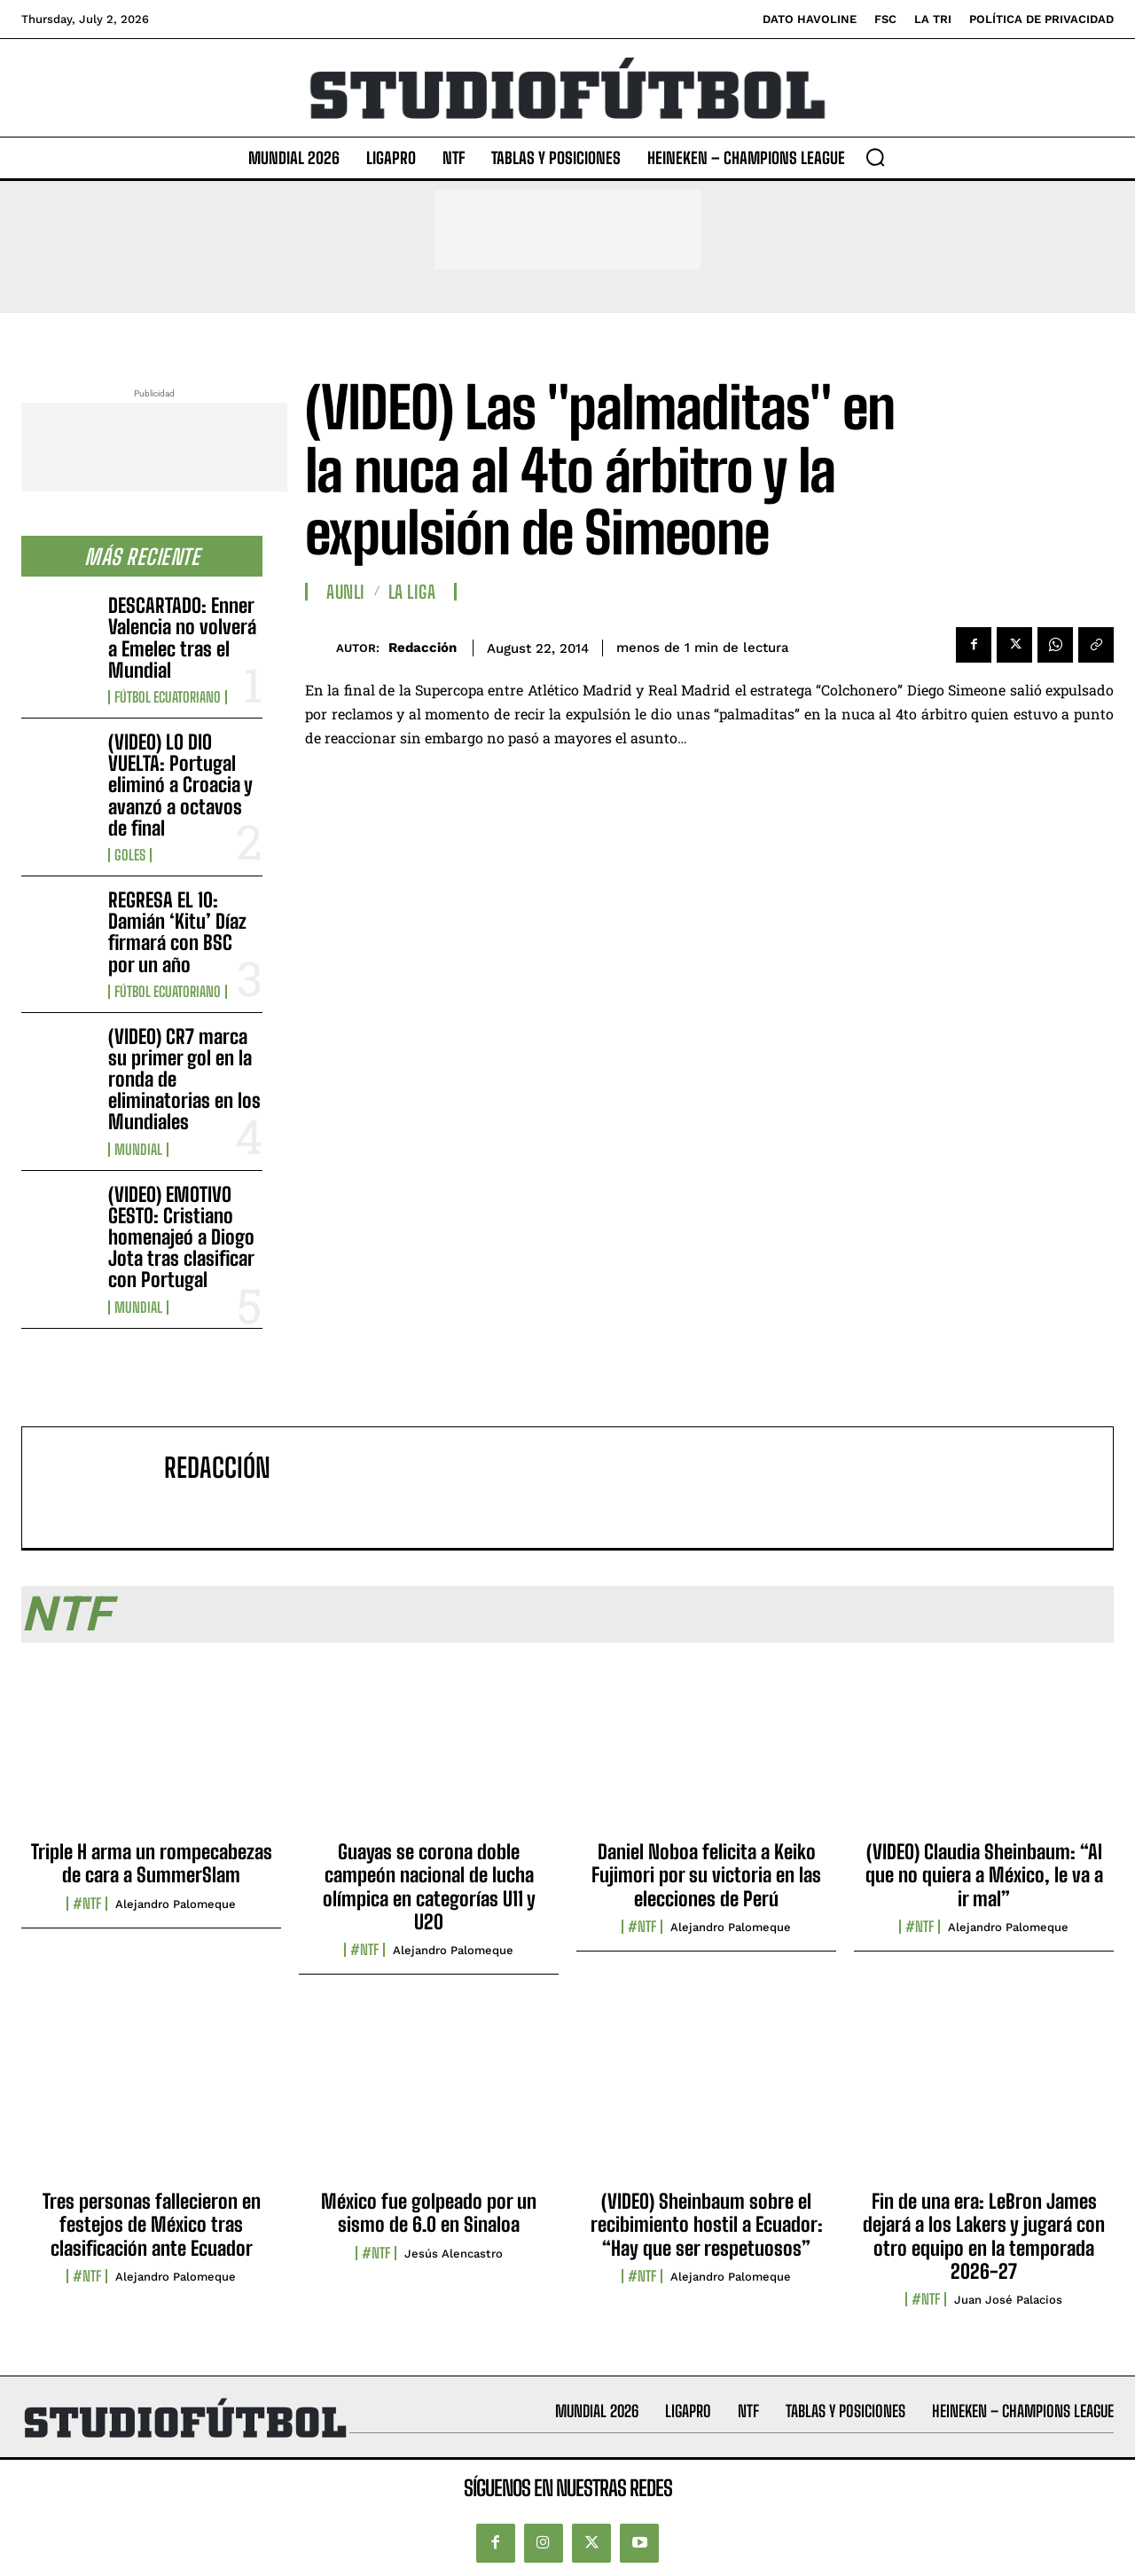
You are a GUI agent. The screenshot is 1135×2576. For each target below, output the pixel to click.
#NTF (87, 1904)
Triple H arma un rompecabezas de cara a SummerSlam (151, 1863)
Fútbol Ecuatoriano (167, 697)
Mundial (138, 1150)
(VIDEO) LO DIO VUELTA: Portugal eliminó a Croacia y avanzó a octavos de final (180, 785)
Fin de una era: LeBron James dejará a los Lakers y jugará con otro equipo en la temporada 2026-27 (984, 2236)
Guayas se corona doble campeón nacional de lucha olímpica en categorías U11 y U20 (429, 1887)
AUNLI (345, 592)
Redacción (422, 648)
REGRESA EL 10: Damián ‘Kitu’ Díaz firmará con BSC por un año (177, 932)
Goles (129, 855)
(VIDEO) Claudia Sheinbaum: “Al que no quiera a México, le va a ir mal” (984, 1875)
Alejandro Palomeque (175, 1904)
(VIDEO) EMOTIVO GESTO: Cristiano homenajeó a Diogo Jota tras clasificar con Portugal (181, 1237)
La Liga (412, 592)
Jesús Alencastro (453, 2253)
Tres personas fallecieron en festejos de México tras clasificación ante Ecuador (152, 2224)
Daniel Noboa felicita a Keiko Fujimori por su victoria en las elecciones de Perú (706, 1875)
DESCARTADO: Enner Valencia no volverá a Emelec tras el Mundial (182, 637)
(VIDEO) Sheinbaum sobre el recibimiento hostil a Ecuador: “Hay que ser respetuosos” (707, 2224)
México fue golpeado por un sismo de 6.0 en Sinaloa (428, 2212)
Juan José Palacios (1008, 2299)
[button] (875, 157)
